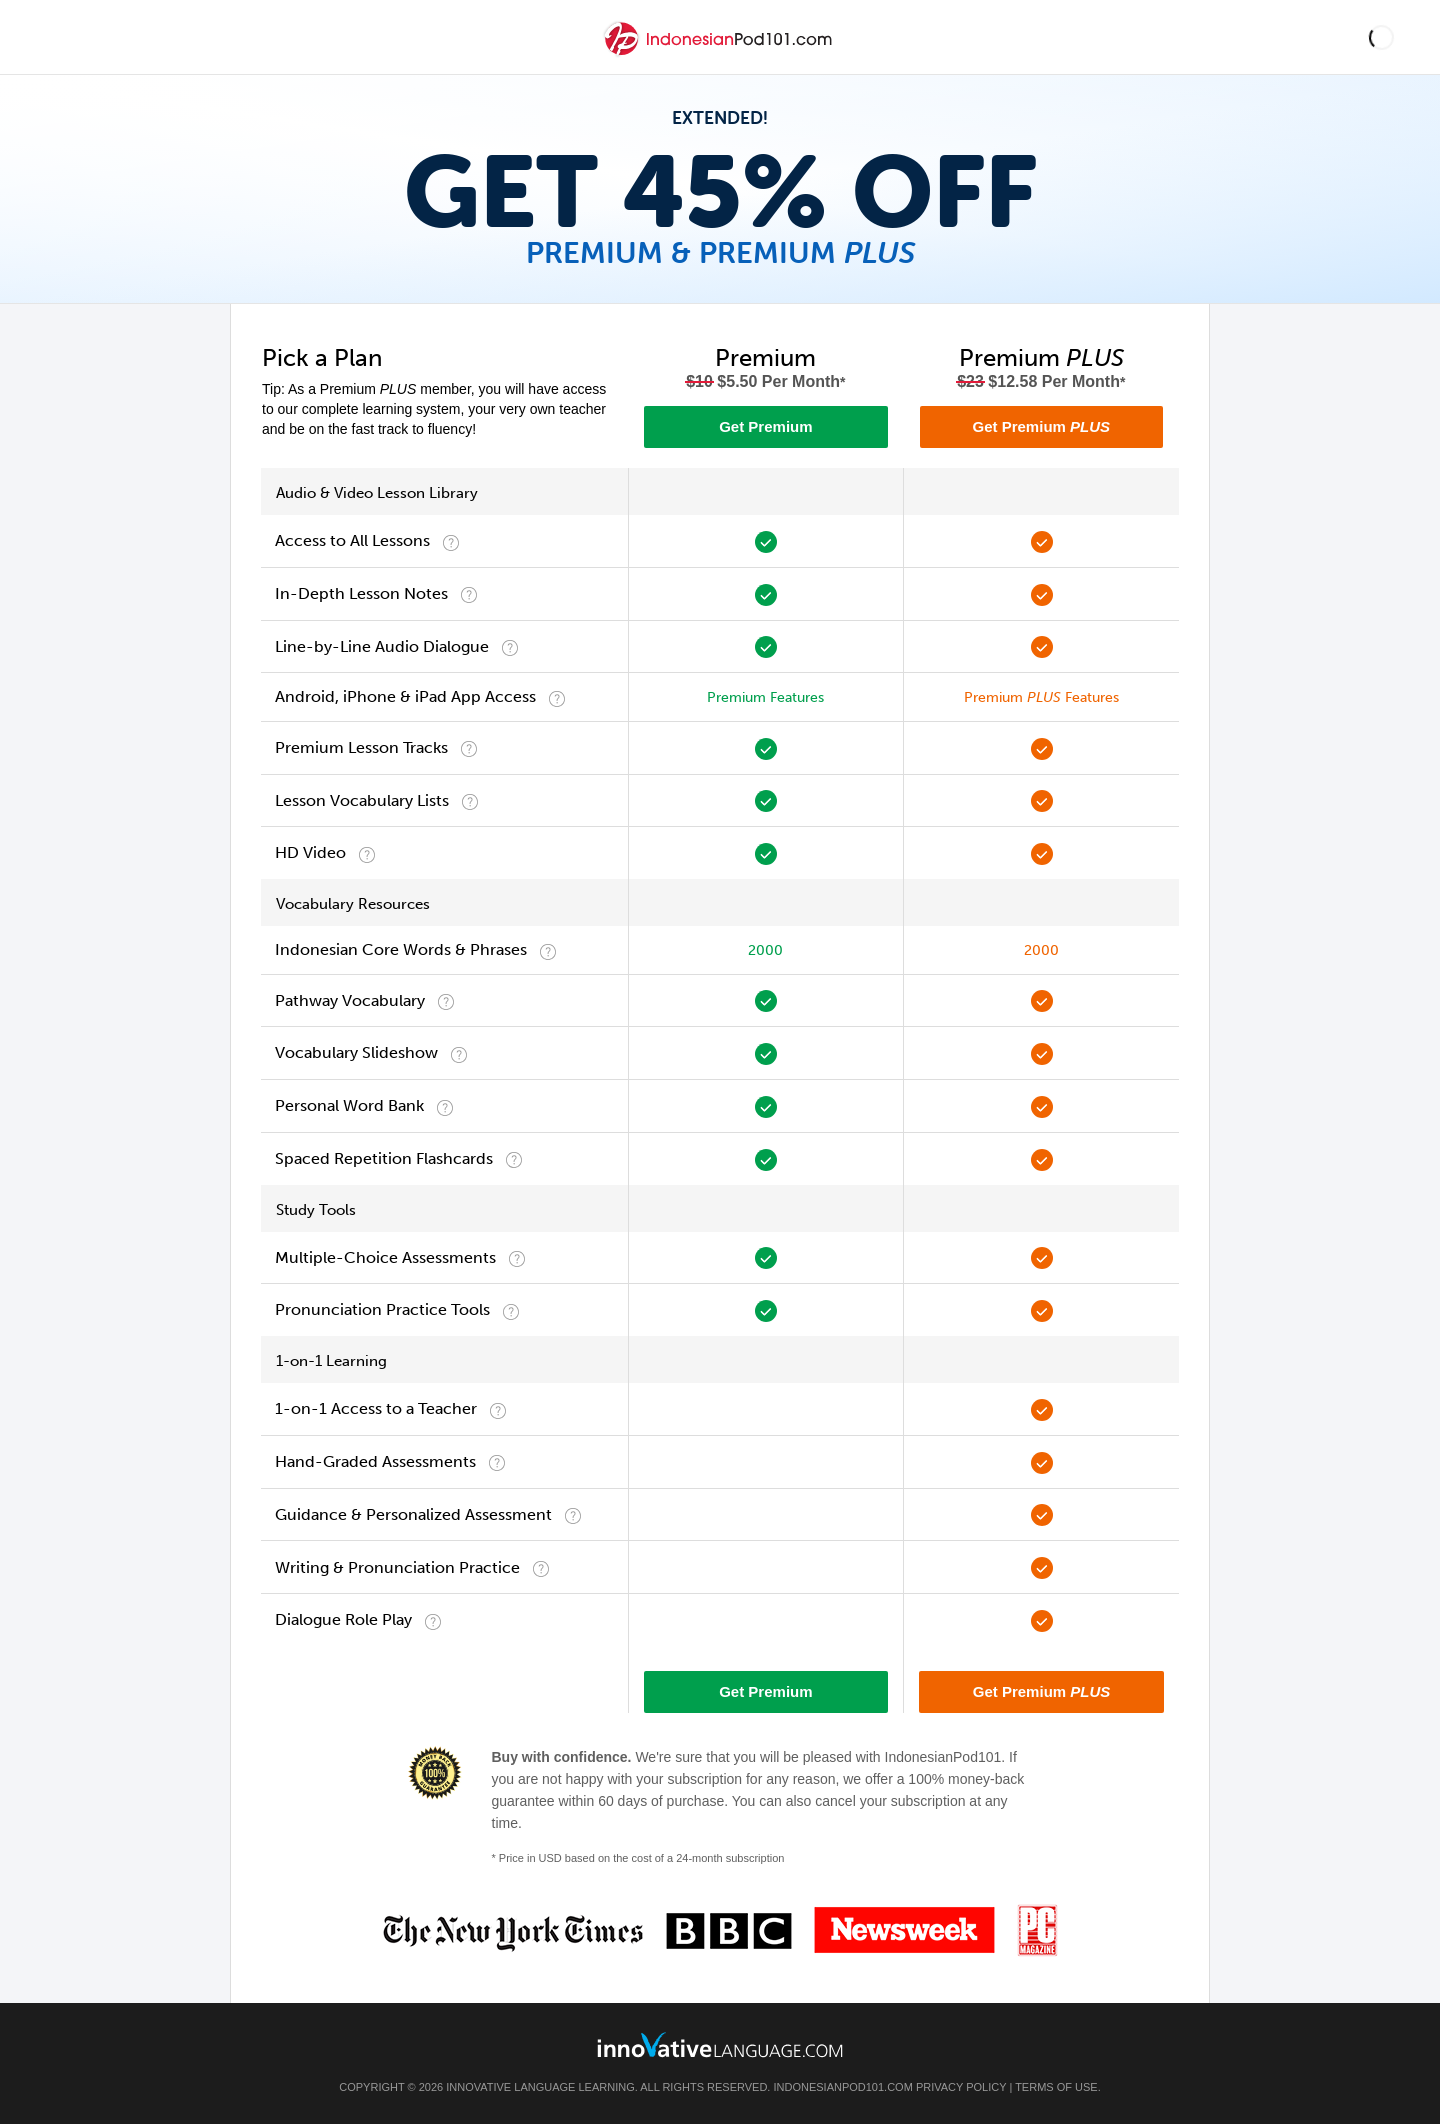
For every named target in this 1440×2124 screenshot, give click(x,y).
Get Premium (765, 426)
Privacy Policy (961, 2087)
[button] (1381, 37)
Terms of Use (1056, 2087)
